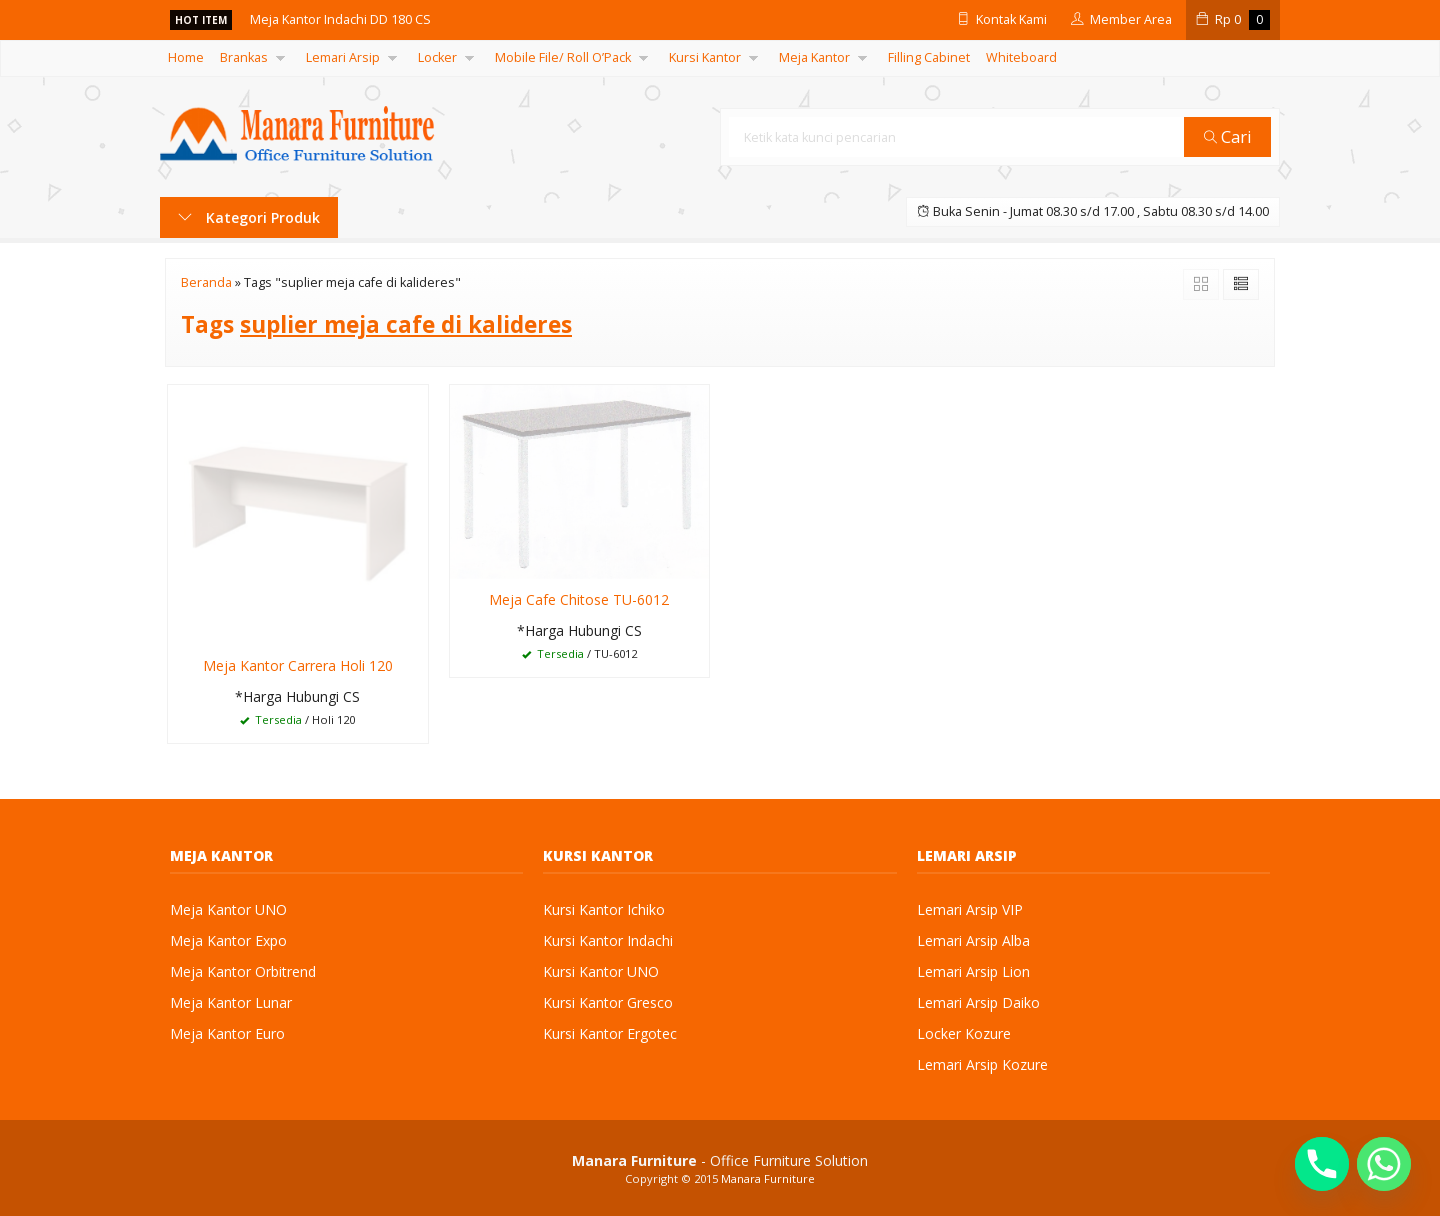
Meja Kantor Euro (227, 1033)
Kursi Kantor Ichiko (604, 909)
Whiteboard (1021, 57)
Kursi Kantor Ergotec (610, 1033)
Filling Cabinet (929, 57)
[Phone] (1322, 1164)
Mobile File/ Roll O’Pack (563, 57)
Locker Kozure (964, 1033)
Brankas (244, 57)
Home (186, 57)
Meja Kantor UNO (228, 909)
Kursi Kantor (705, 57)
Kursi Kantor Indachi (608, 940)
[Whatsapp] (1384, 1164)
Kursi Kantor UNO (601, 971)
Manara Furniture (768, 1178)
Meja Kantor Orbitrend (243, 971)
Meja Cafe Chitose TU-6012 (579, 599)
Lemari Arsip (343, 57)
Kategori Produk (249, 217)
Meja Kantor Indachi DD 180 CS (340, 19)
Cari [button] (1228, 136)
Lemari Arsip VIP (970, 909)
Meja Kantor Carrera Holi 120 (298, 665)
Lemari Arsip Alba (973, 940)
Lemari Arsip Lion (973, 971)
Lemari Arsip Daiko (978, 1002)
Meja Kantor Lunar (231, 1002)
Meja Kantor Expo (228, 940)
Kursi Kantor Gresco (608, 1002)
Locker (437, 57)
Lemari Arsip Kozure (982, 1064)
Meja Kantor (814, 57)
